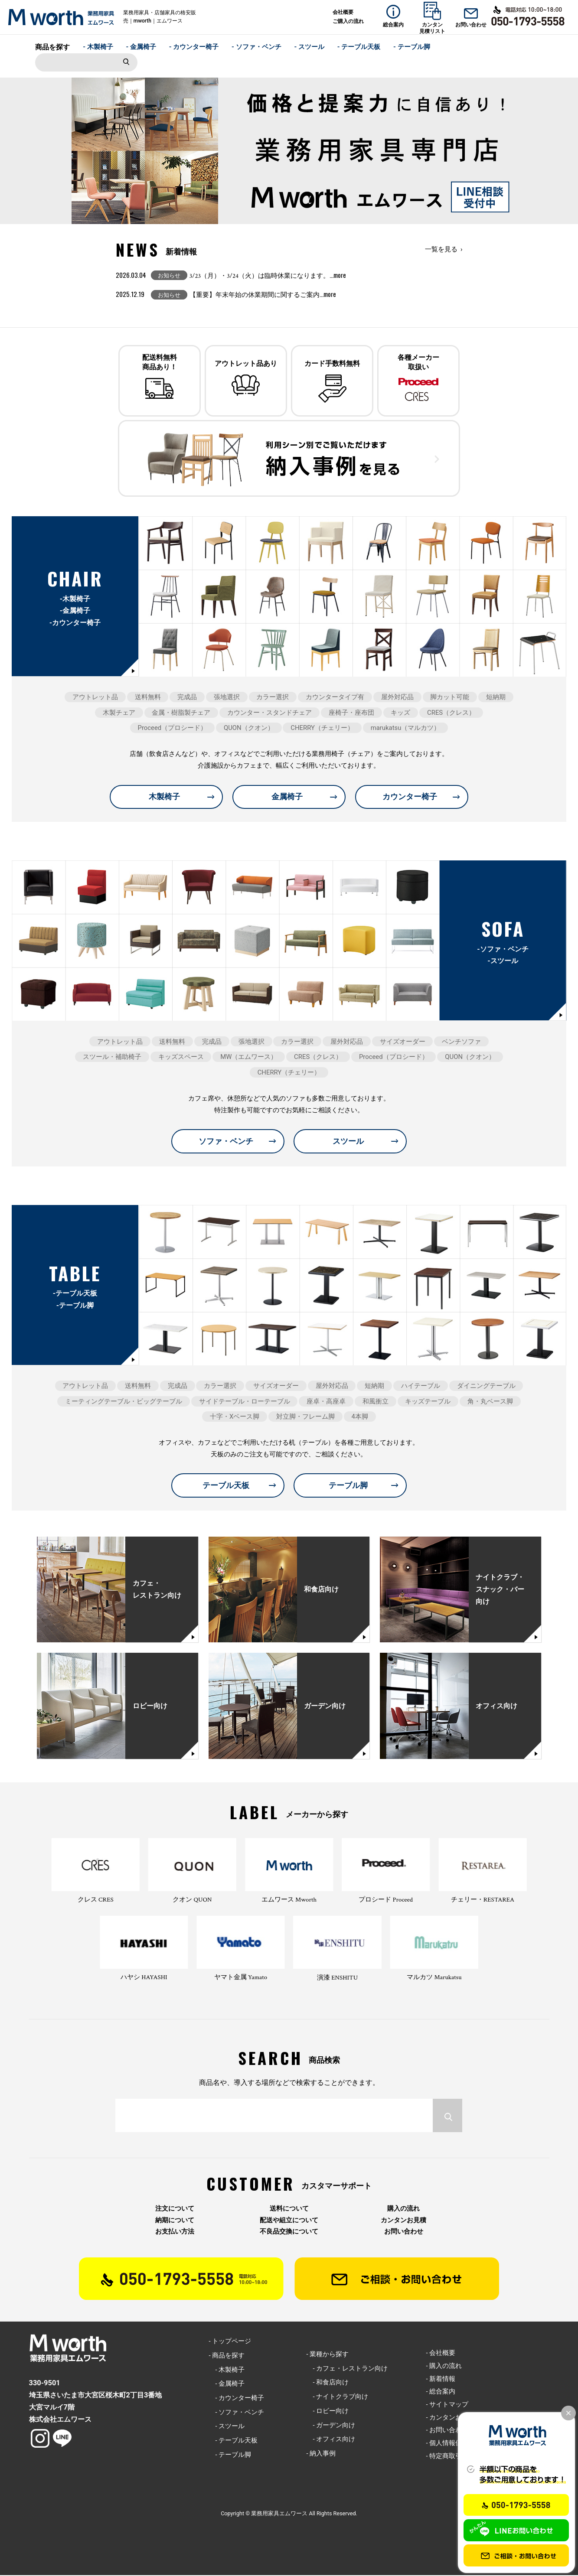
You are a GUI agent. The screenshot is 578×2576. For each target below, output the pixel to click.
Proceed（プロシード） (172, 729)
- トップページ (230, 2342)
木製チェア (119, 713)
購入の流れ (403, 2209)
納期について (174, 2221)
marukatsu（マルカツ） (406, 729)
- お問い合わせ (447, 2431)
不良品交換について (289, 2232)
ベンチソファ (461, 1042)
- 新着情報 (440, 2379)
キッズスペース (181, 1058)
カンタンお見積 (403, 2221)
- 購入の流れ (444, 2367)
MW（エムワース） (248, 1058)
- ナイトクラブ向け (337, 2397)
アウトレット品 (95, 698)
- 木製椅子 (98, 47)
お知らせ (169, 275)
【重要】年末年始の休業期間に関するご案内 (262, 295)
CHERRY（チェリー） (322, 729)
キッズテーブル (428, 1402)
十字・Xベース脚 (234, 1417)
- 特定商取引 (444, 2457)
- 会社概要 (440, 2354)
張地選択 (227, 698)
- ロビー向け (327, 2412)
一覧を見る (441, 249)
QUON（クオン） (249, 729)
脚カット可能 (449, 698)
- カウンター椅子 (194, 47)
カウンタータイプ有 (335, 698)
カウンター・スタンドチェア (269, 713)
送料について (289, 2209)
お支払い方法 (174, 2232)
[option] (289, 151)
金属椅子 (287, 797)
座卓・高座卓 (326, 1402)
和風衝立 (375, 1402)
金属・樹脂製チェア (181, 713)
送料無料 (148, 698)
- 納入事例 (321, 2454)
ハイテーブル (420, 1387)
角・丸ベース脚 (490, 1402)
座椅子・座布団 (351, 713)
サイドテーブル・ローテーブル (244, 1402)
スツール (348, 1141)
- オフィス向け (330, 2440)
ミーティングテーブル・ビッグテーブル (123, 1402)
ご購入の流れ (348, 21)
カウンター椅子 (409, 797)
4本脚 (360, 1417)
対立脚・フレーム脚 (305, 1417)
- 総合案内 (440, 2392)
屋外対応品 (397, 698)
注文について (174, 2209)
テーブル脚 (348, 1486)
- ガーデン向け (330, 2425)
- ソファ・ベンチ (256, 47)
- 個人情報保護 (447, 2444)
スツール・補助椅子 (112, 1058)
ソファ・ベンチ (226, 1141)
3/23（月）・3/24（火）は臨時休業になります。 (267, 276)
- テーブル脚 (411, 47)
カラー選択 (272, 698)
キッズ (400, 713)
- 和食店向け (327, 2383)
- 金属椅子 (141, 47)
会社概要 (343, 12)
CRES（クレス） (451, 713)
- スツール (309, 47)
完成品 (187, 698)
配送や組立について (289, 2221)
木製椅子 (164, 797)
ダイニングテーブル (486, 1387)
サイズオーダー (402, 1042)
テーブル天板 (225, 1486)
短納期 (496, 698)
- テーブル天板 (359, 47)
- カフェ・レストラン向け (347, 2369)
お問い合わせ (403, 2232)
